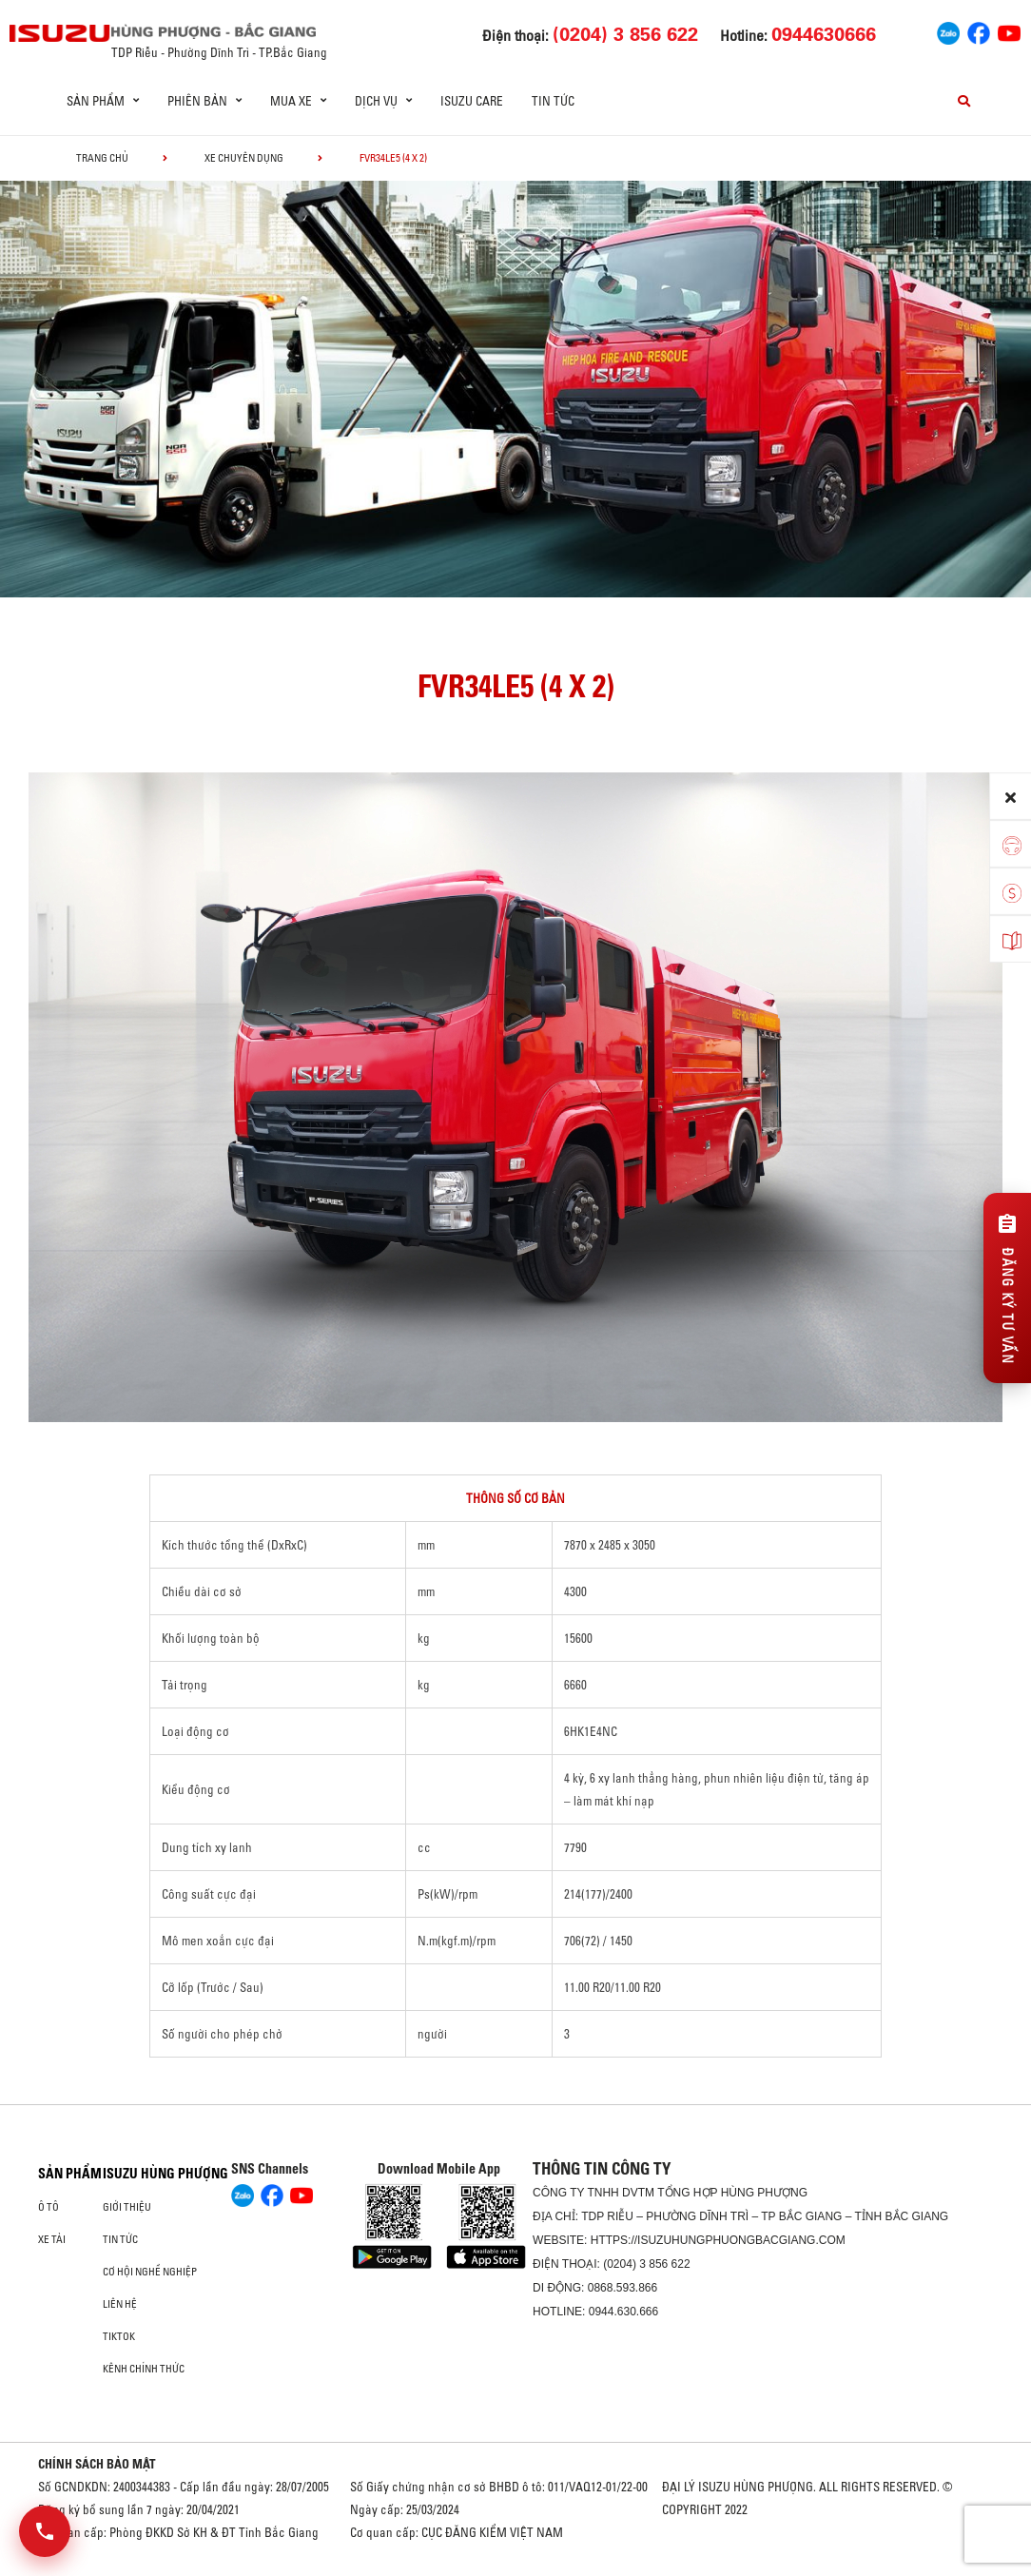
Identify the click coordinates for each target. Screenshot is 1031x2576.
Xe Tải (52, 2239)
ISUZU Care (471, 100)
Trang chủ (102, 158)
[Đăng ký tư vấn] (1007, 1288)
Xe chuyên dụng (243, 158)
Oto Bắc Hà (515, 2569)
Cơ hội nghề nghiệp (150, 2271)
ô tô (48, 2207)
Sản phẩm (70, 2173)
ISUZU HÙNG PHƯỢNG (165, 2173)
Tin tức (553, 100)
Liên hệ (120, 2304)
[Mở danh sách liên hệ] (44, 2531)
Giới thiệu (127, 2207)
